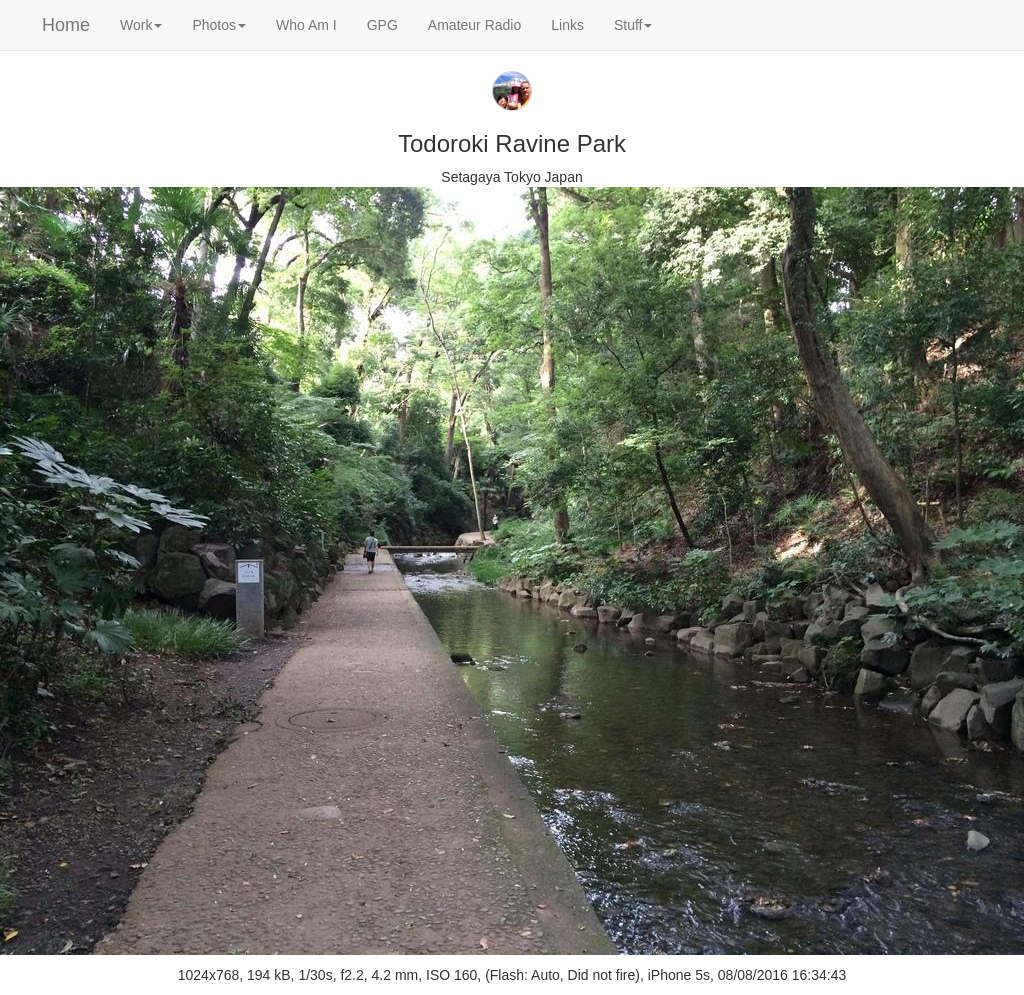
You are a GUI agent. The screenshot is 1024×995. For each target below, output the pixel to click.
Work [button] (141, 25)
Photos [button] (219, 25)
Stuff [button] (633, 25)
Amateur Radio (474, 25)
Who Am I (306, 25)
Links (567, 25)
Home (66, 25)
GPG (382, 25)
